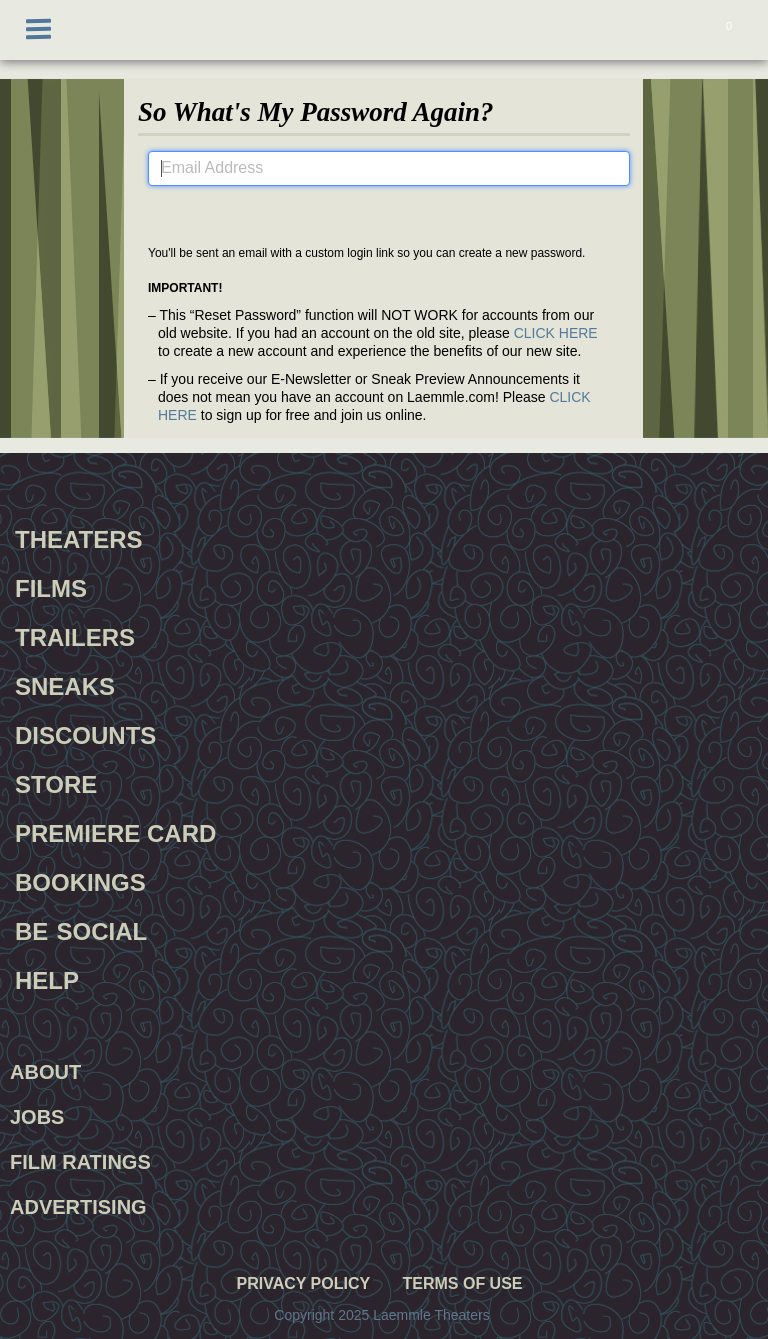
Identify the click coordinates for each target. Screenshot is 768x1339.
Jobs (37, 1117)
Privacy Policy (303, 1284)
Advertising (78, 1207)
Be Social (81, 929)
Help (47, 978)
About (45, 1072)
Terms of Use (462, 1284)
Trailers (75, 635)
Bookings (80, 880)
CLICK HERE (556, 333)
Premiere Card (115, 831)
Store (56, 782)
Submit (388, 210)
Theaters (79, 537)
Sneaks (65, 684)
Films (51, 586)
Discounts (85, 733)
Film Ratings (80, 1162)
